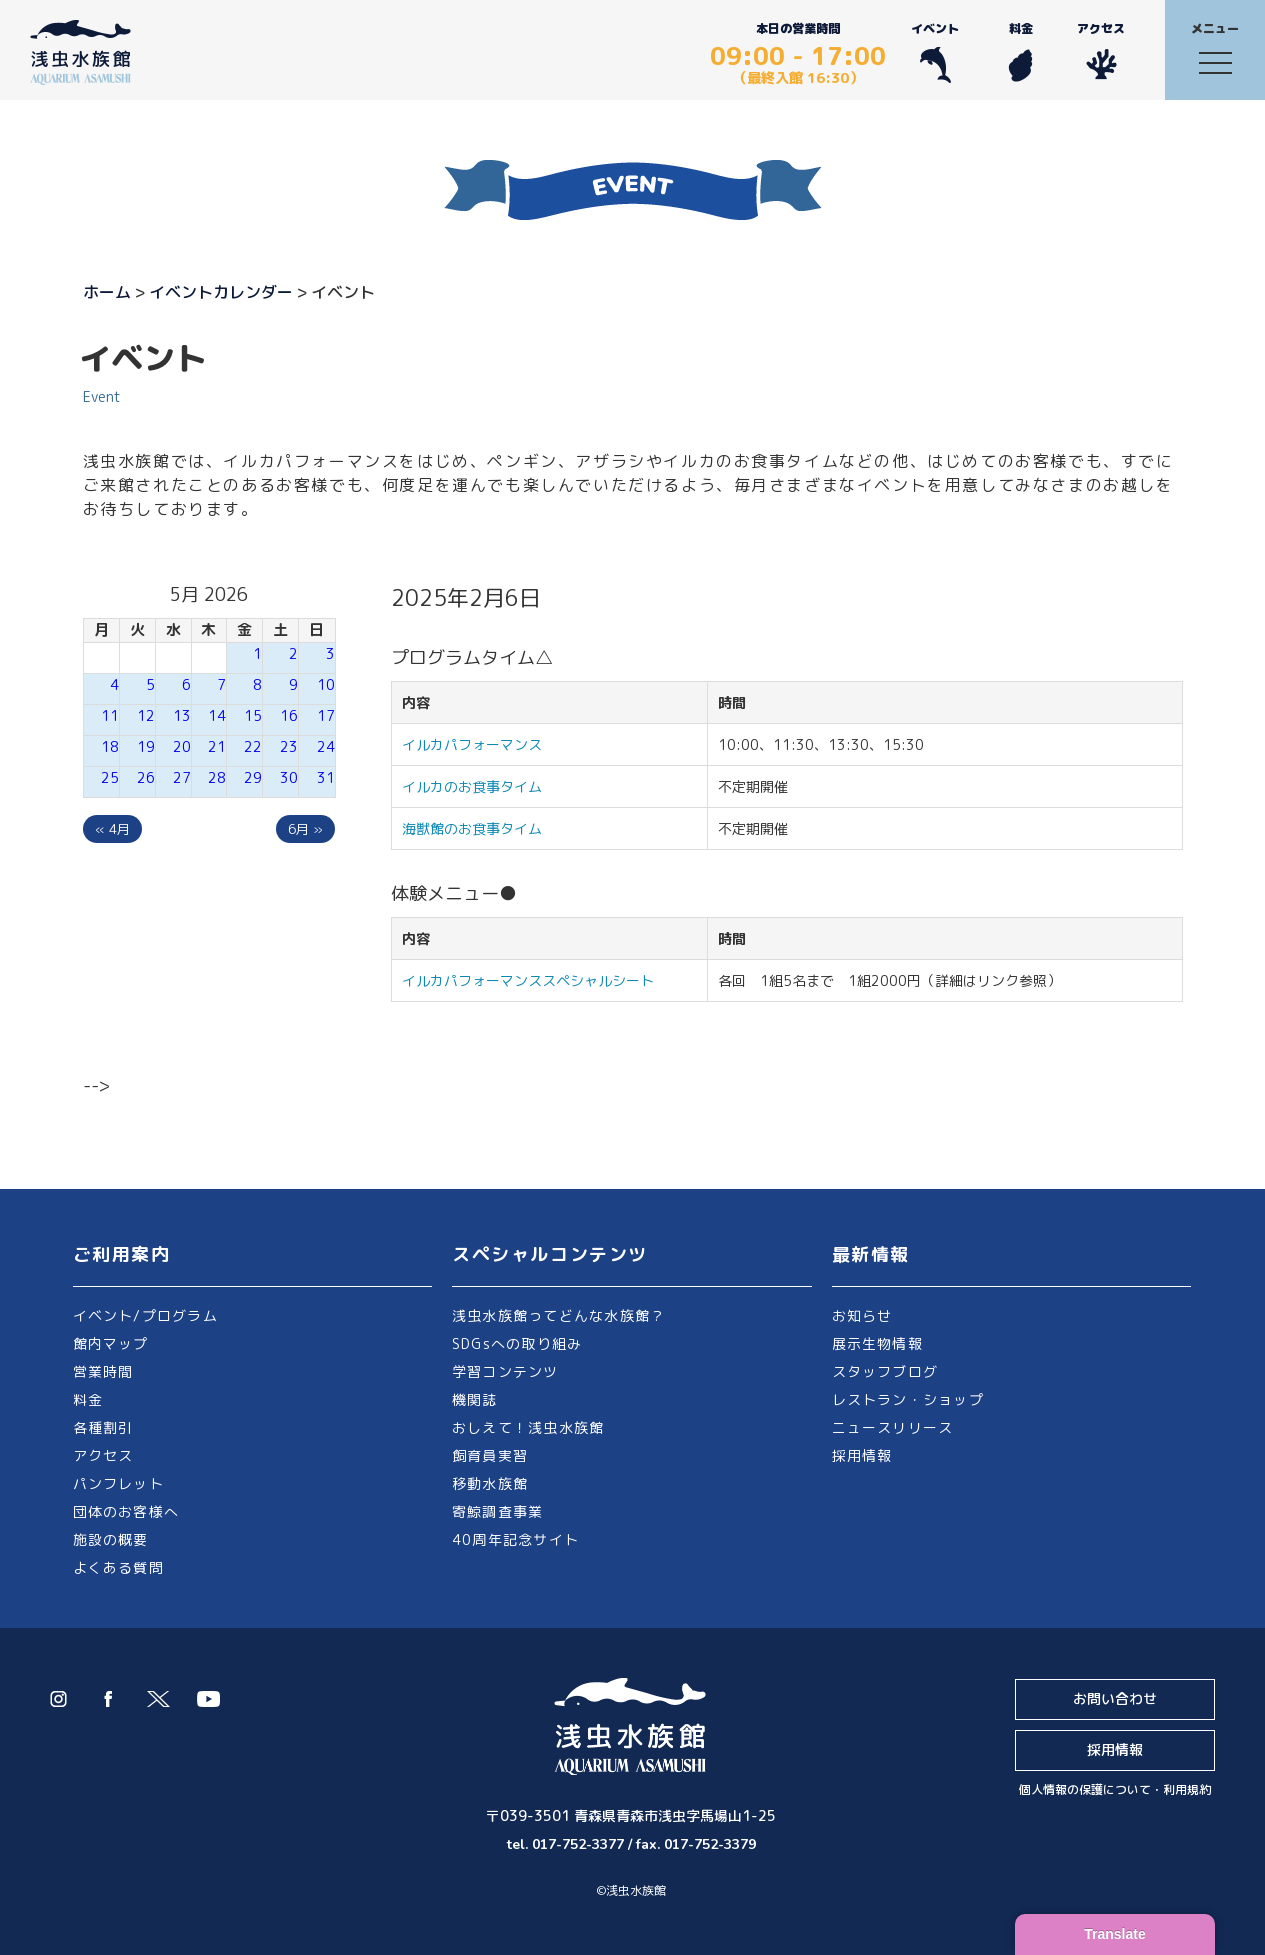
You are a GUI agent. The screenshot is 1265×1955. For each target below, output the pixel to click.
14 (217, 715)
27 (182, 777)
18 (110, 746)
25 (110, 777)
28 (217, 777)
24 (326, 746)
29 (253, 777)
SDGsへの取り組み (517, 1343)
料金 (1020, 51)
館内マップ (111, 1343)
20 (182, 746)
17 (326, 715)
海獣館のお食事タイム (472, 828)
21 (217, 746)
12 (146, 715)
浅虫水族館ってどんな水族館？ (558, 1315)
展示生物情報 (877, 1343)
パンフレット (118, 1483)
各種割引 (103, 1427)
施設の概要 (111, 1539)
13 (182, 715)
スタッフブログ (885, 1371)
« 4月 (112, 829)
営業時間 (103, 1371)
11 (110, 715)
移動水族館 (490, 1483)
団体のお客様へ (126, 1511)
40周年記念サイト (515, 1539)
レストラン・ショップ (908, 1399)
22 (253, 746)
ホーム (107, 292)
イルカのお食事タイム (472, 786)
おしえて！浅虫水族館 (528, 1427)
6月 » (305, 829)
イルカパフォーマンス (479, 744)
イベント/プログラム (145, 1315)
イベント (935, 51)
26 (146, 777)
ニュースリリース (893, 1427)
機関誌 (475, 1399)
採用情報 (862, 1455)
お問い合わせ (1115, 1698)
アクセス (1101, 51)
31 (326, 777)
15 (253, 715)
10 (326, 684)
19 (146, 746)
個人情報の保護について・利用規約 (1115, 1789)
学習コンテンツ (505, 1371)
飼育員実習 (490, 1455)
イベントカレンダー (221, 292)
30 (289, 777)
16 (289, 715)
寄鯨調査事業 (497, 1511)
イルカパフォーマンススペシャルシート (528, 980)
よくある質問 (118, 1567)
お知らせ (862, 1315)
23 (289, 746)
